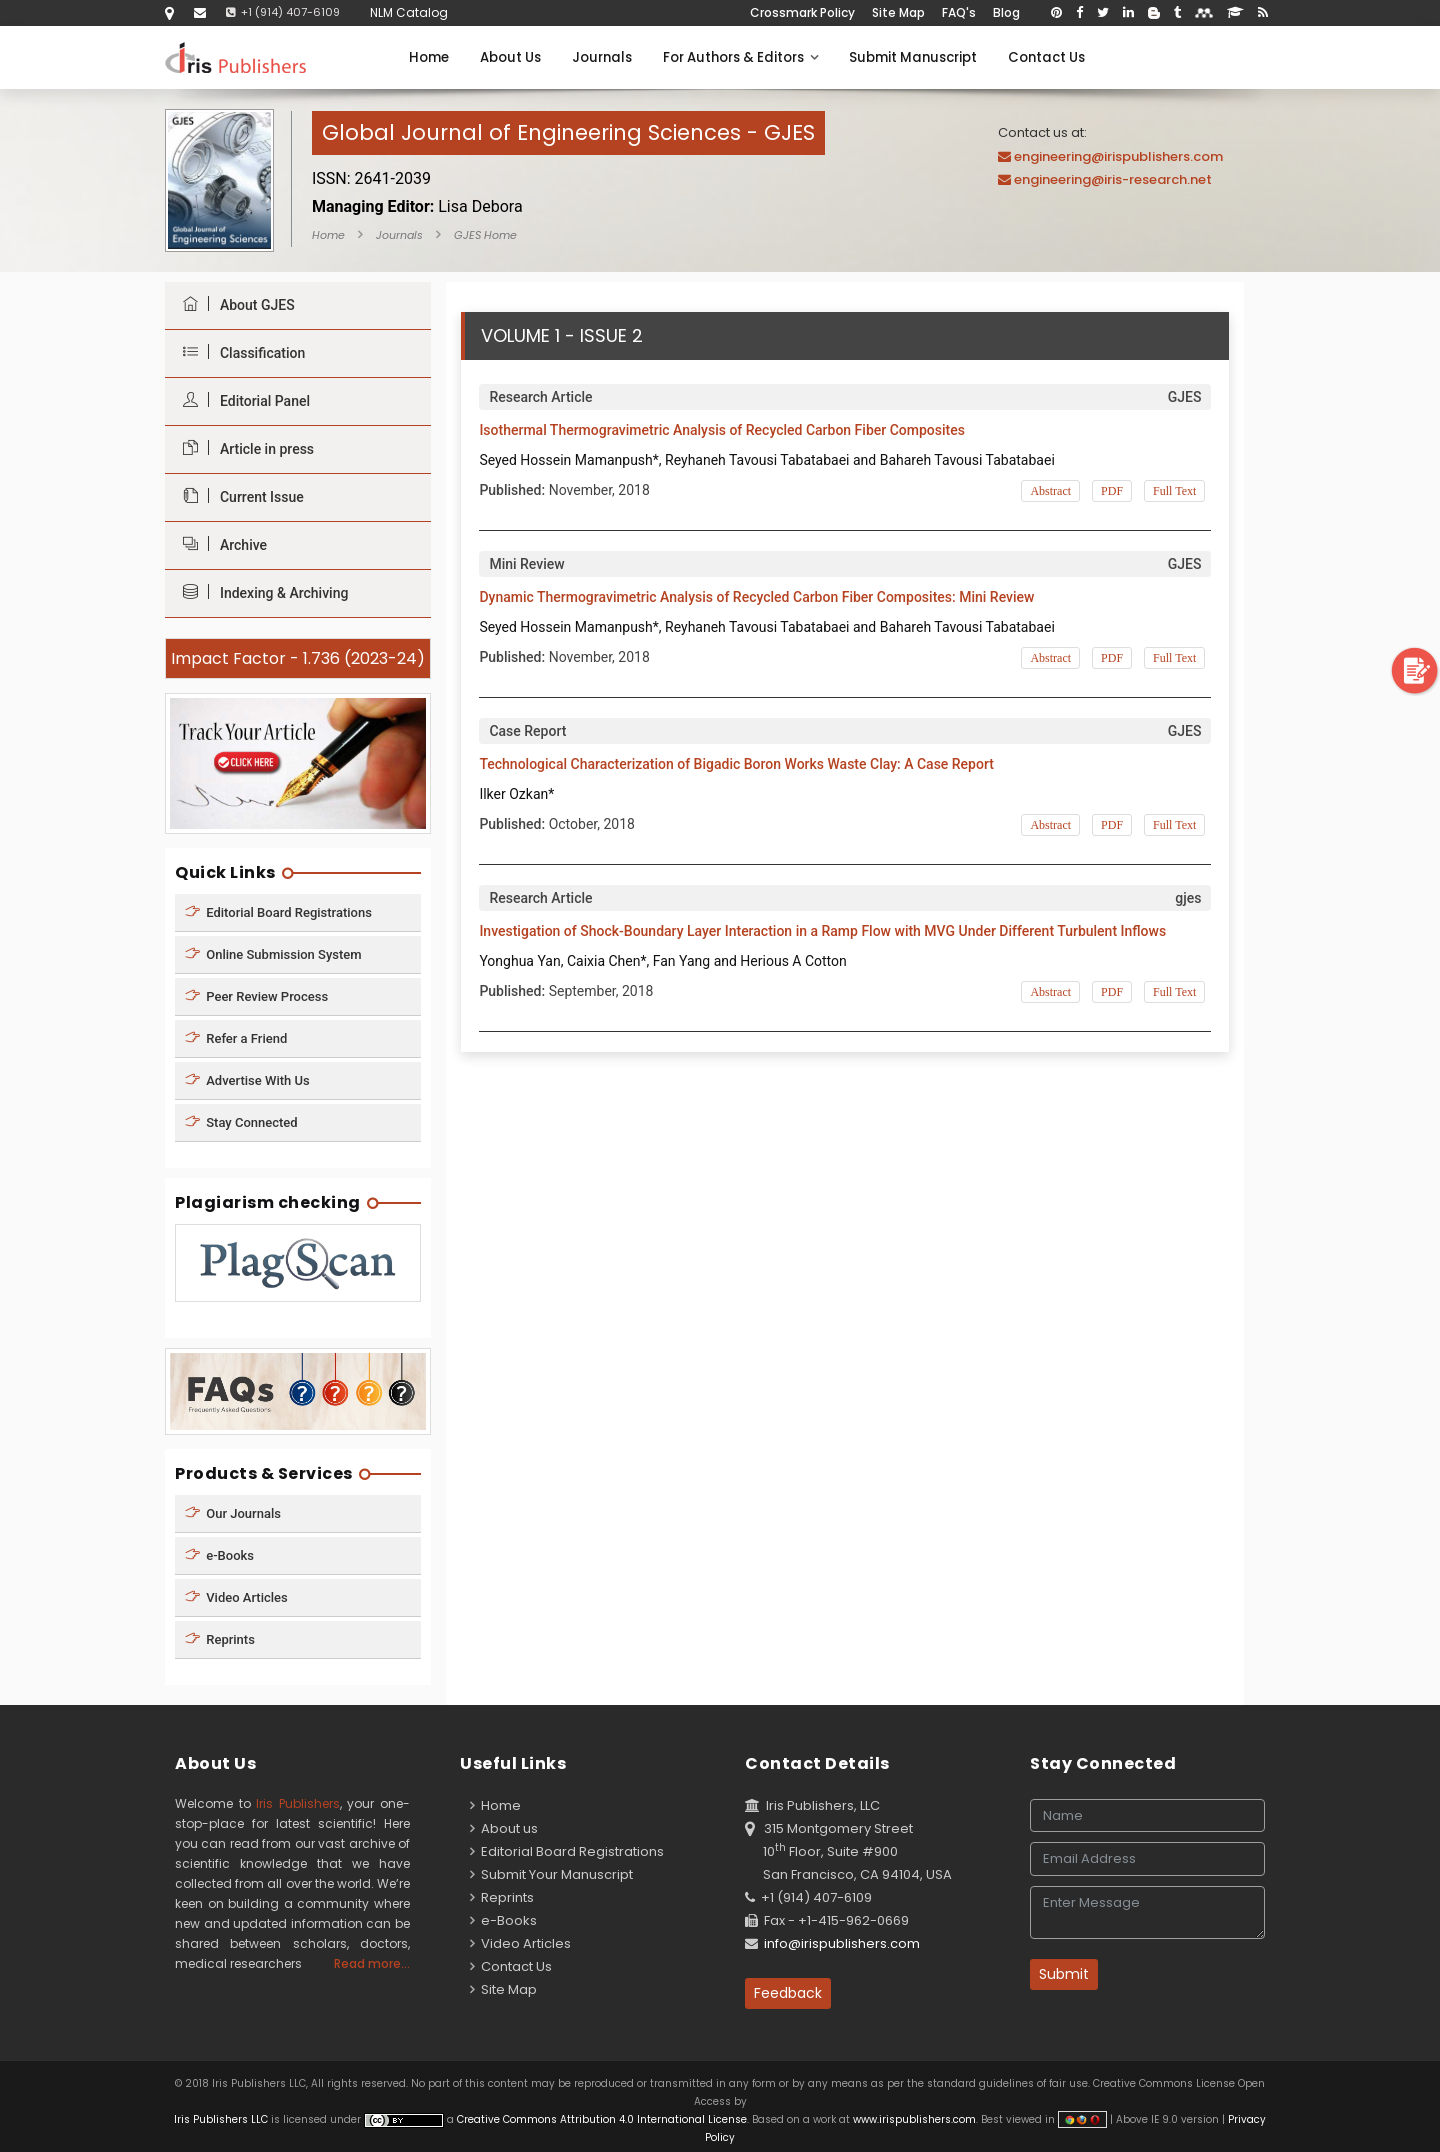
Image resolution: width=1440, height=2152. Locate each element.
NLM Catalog (409, 12)
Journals (602, 57)
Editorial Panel (241, 400)
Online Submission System (273, 953)
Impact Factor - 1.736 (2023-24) (298, 658)
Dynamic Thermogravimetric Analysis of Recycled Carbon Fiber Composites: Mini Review (756, 597)
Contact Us (1046, 57)
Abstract (1050, 491)
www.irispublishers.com (914, 2119)
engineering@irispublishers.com (1118, 156)
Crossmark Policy (802, 12)
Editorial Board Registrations (278, 911)
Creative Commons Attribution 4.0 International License (602, 2119)
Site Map (898, 12)
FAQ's (959, 12)
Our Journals (233, 1513)
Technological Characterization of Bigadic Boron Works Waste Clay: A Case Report (736, 764)
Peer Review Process (256, 995)
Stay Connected (241, 1121)
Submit (1064, 1974)
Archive (220, 544)
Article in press (243, 448)
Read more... (372, 1963)
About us (504, 1828)
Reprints (220, 1639)
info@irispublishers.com (842, 1943)
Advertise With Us (247, 1079)
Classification (239, 352)
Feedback (788, 1993)
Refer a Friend (236, 1037)
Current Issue (238, 496)
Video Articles (236, 1597)
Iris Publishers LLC (222, 2119)
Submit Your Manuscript (551, 1874)
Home (429, 57)
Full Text (1174, 491)
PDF (1112, 491)
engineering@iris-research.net (1113, 179)
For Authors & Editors (740, 57)
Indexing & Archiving (260, 592)
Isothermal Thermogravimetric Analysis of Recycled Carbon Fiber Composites (722, 430)
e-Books (219, 1555)
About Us (510, 57)
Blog (1006, 12)
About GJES (234, 304)
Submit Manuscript (913, 57)
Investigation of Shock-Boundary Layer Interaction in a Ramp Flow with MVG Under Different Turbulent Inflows (822, 931)
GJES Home (485, 235)
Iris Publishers (298, 1803)
